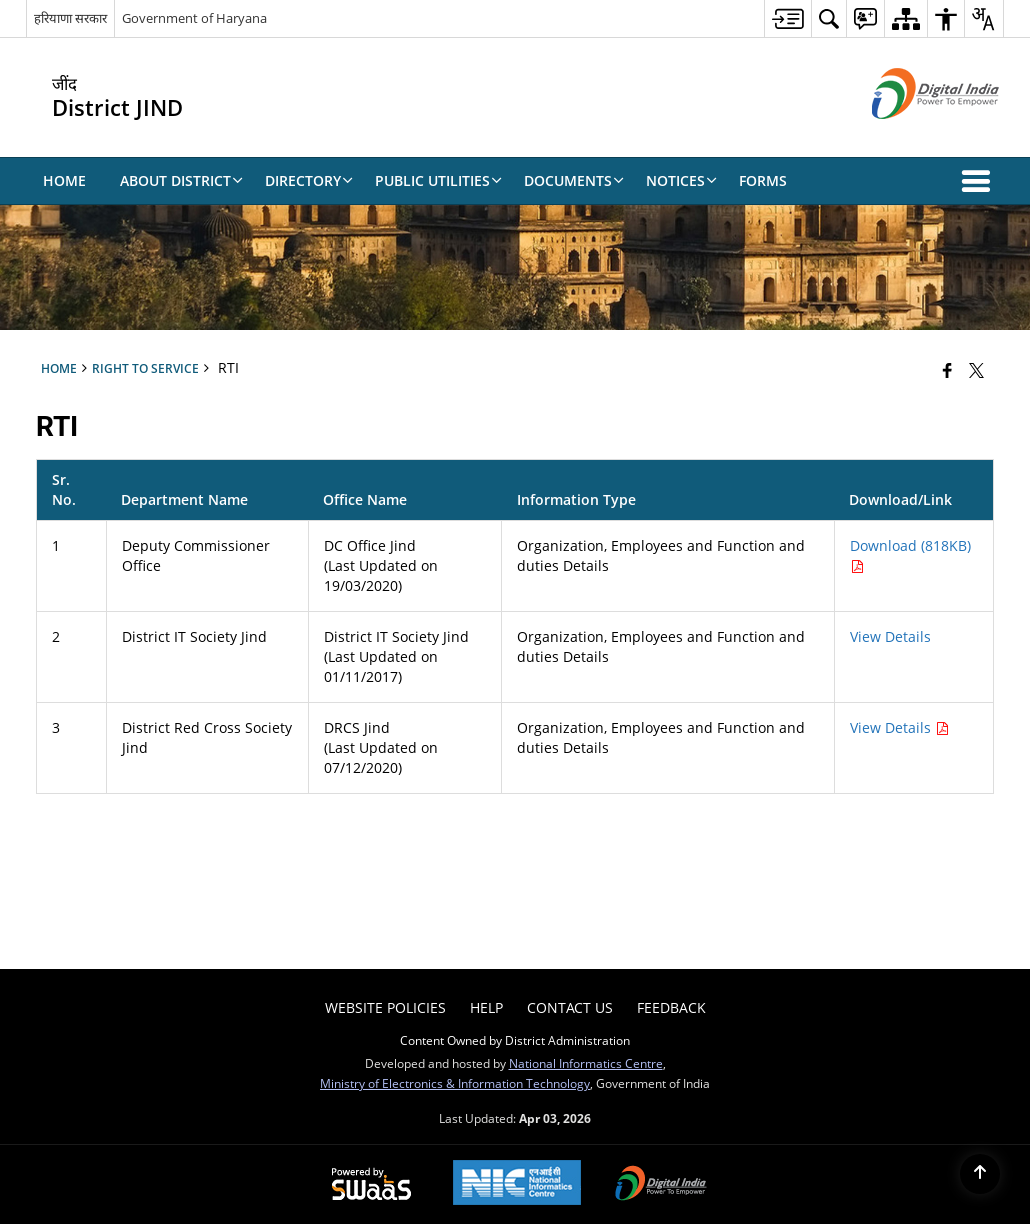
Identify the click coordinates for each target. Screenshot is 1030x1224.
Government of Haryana (194, 18)
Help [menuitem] (486, 1007)
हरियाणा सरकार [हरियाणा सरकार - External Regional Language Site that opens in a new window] (70, 18)
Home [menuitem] (64, 180)
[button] (980, 181)
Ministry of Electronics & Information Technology (455, 1083)
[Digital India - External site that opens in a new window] (910, 135)
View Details (890, 636)
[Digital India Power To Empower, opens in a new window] (661, 1185)
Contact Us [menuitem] (570, 1007)
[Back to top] (980, 1174)
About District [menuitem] (181, 180)
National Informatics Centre (586, 1063)
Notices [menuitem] (681, 180)
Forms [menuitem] (763, 180)
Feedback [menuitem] (671, 1007)
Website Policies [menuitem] (385, 1007)
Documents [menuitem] (574, 180)
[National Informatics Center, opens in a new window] (517, 1184)
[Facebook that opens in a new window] (947, 370)
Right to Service (145, 368)
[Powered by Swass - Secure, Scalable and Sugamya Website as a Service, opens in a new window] (371, 1185)
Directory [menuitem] (309, 180)
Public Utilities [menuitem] (438, 180)
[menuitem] (787, 18)
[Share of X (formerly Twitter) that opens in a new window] (976, 370)
